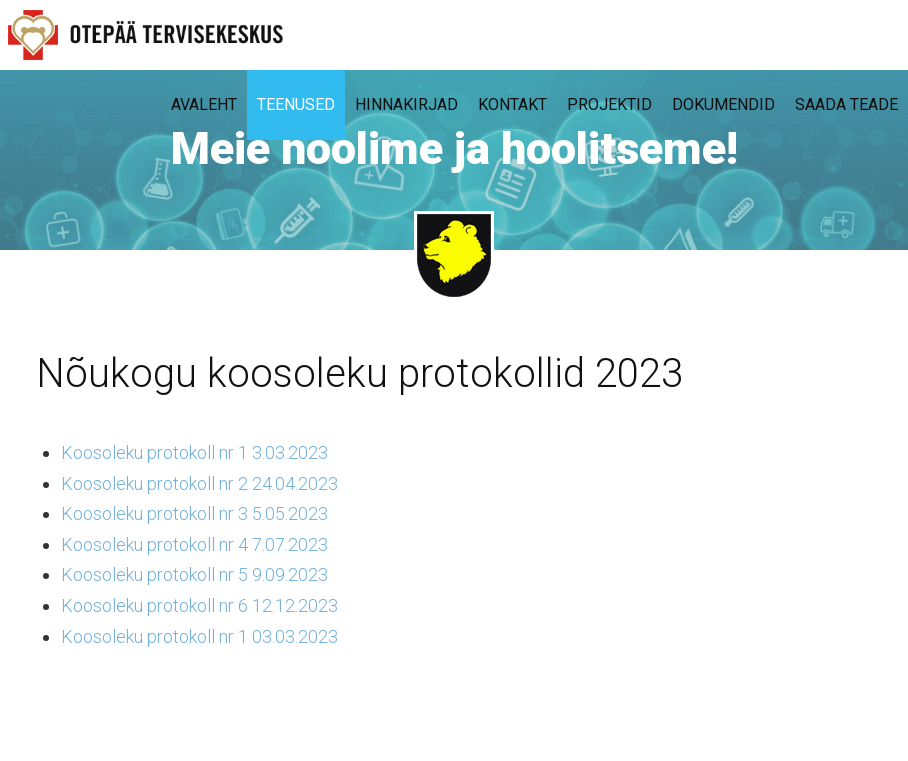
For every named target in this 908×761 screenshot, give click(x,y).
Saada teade (846, 104)
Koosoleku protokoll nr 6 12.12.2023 (199, 605)
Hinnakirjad (406, 104)
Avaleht (204, 104)
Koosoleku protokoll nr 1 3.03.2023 (194, 452)
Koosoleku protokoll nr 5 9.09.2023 (194, 574)
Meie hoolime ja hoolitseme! (454, 148)
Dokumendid (723, 104)
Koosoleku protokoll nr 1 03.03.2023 (199, 636)
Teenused (296, 104)
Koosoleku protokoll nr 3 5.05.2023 (194, 513)
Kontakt (512, 104)
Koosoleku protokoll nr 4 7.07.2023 (194, 544)
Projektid (609, 104)
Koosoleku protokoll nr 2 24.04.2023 (199, 483)
